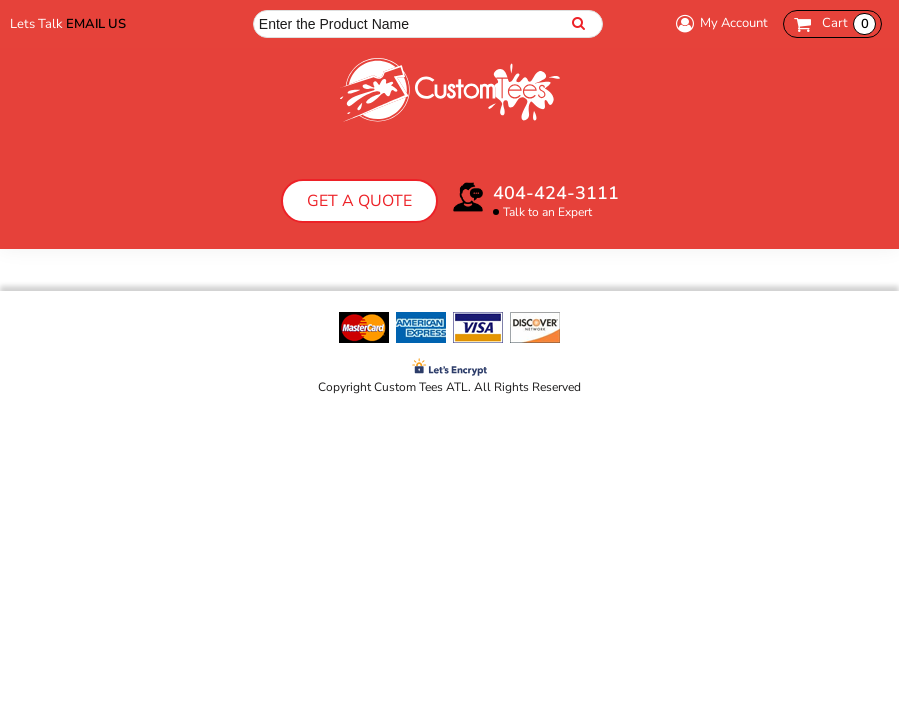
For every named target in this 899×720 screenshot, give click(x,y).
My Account (719, 23)
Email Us (96, 24)
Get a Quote (359, 201)
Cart (849, 24)
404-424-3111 (556, 193)
